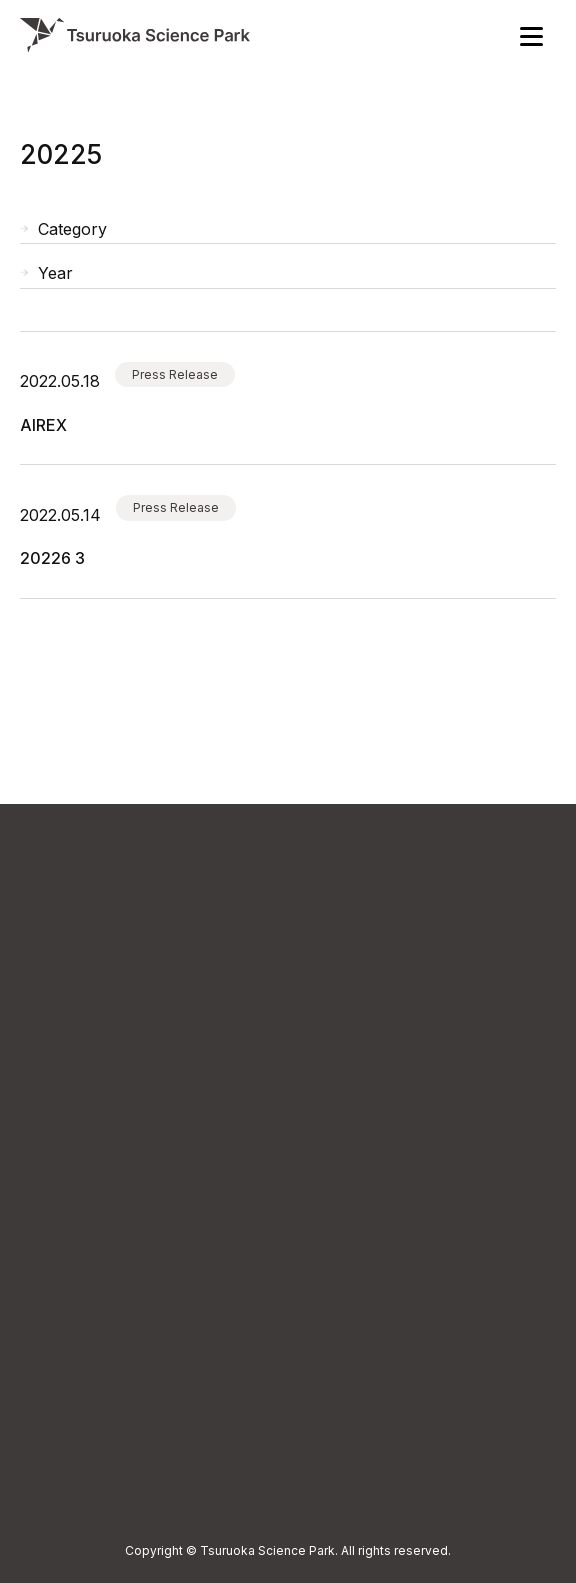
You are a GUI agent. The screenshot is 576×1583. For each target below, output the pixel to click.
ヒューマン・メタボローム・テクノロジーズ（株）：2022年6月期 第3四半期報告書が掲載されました (52, 558)
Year (55, 273)
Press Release (175, 374)
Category (72, 229)
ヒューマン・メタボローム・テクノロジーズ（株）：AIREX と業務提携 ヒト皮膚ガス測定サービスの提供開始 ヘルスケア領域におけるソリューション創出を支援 (49, 425)
